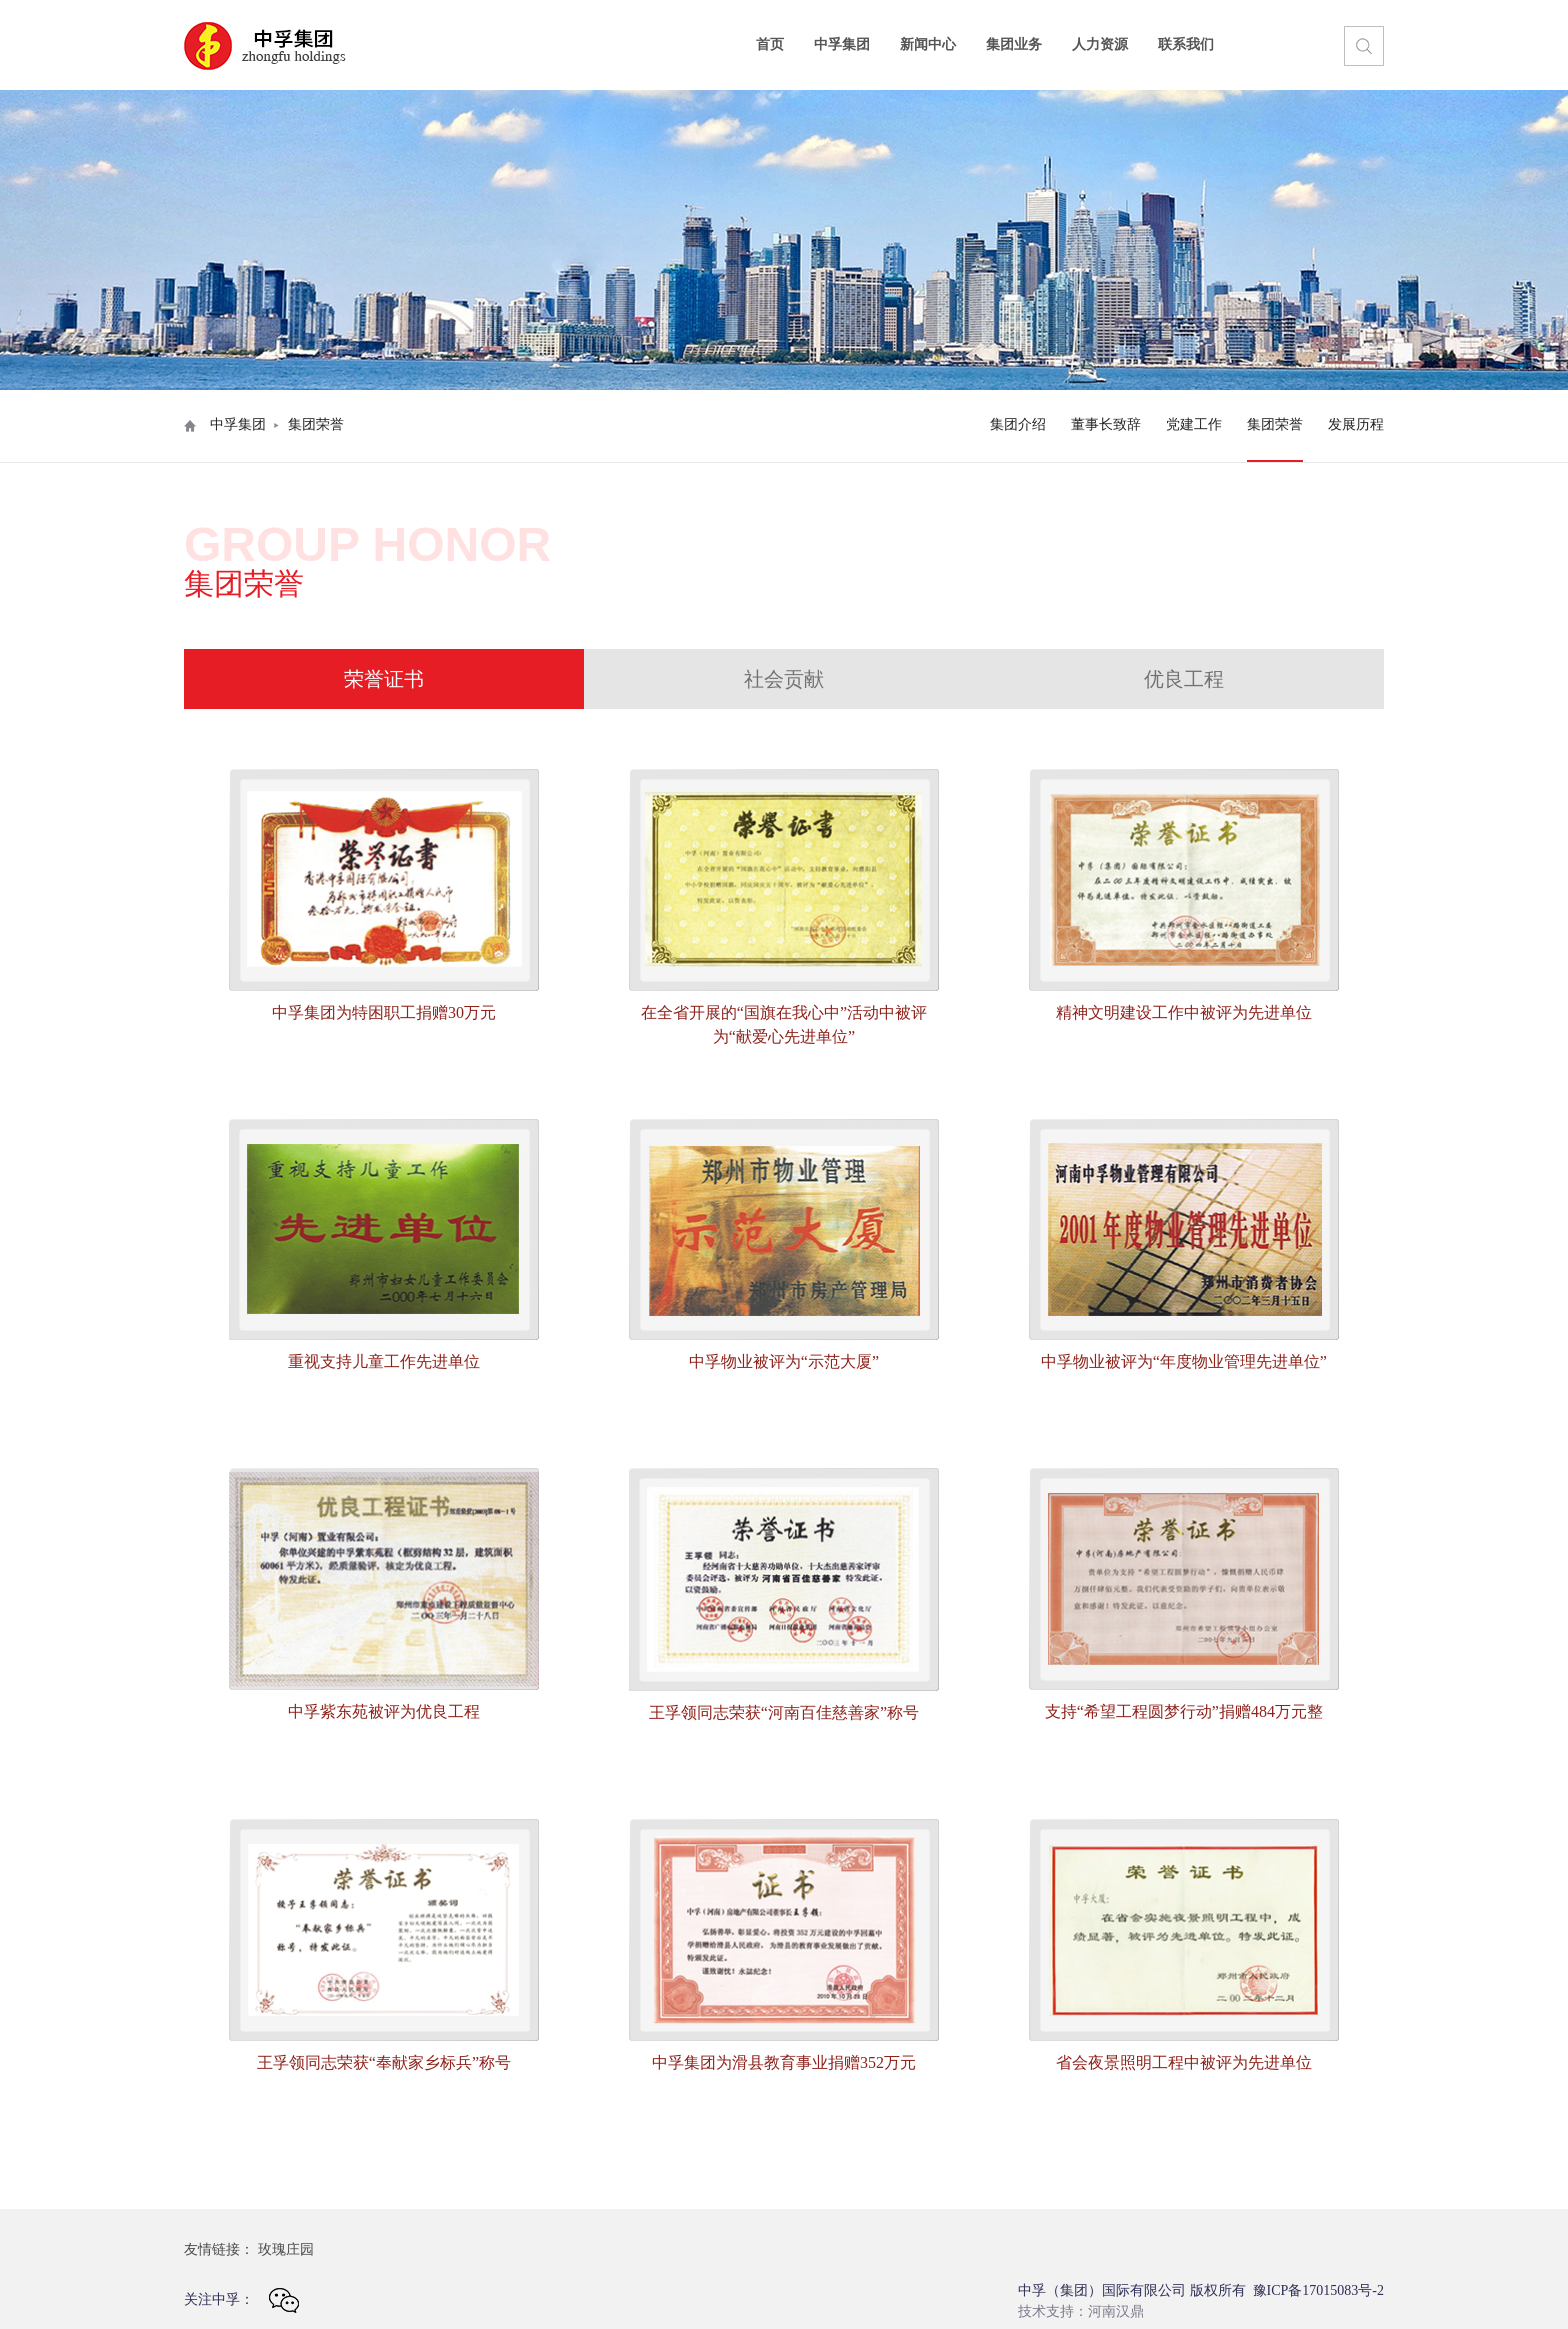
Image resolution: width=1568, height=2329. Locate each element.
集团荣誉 (1275, 424)
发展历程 (1356, 424)
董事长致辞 (1106, 424)
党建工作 (1194, 424)
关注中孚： (241, 2300)
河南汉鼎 (1116, 2311)
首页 (770, 44)
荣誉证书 (384, 679)
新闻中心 (928, 44)
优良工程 (1184, 679)
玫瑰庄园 (286, 2249)
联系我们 (1186, 44)
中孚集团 (842, 44)
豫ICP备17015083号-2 (1318, 2290)
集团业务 (1014, 44)
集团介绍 (1018, 424)
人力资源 (1100, 44)
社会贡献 (784, 679)
